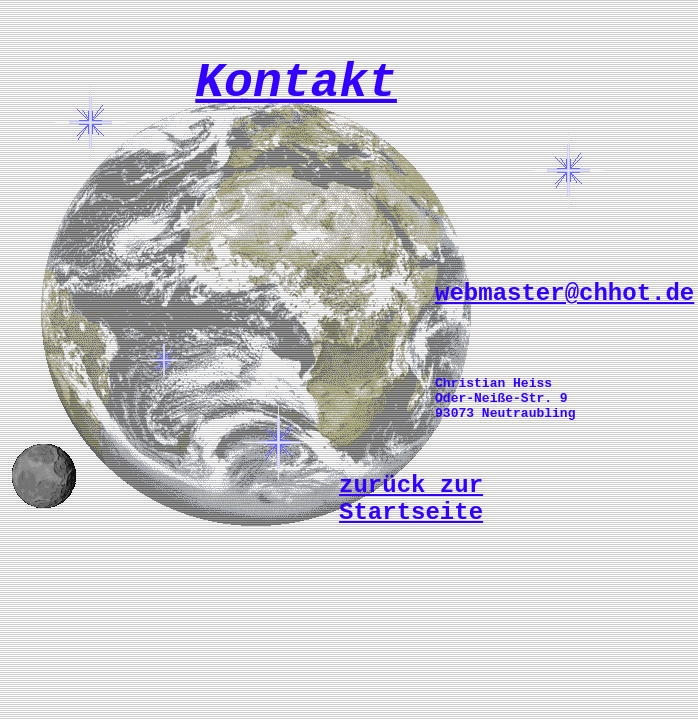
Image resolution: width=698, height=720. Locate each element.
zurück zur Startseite (411, 499)
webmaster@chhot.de (564, 293)
